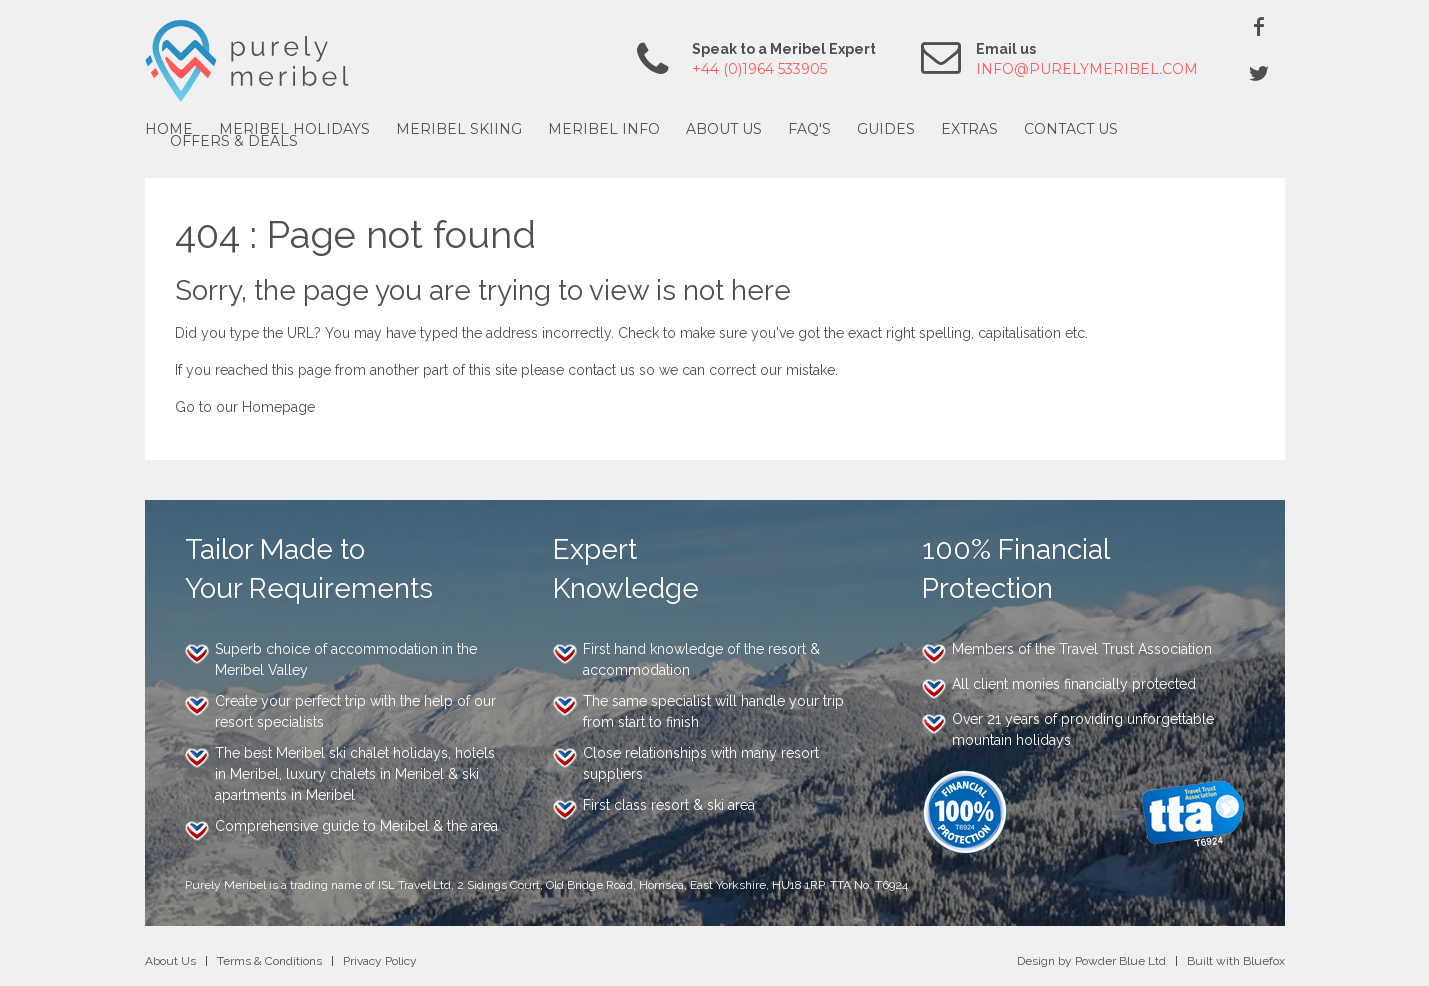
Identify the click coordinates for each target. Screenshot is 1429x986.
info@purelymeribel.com (1087, 69)
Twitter (1259, 73)
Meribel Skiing (459, 129)
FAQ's (809, 129)
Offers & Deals (234, 141)
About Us (724, 129)
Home (169, 129)
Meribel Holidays (294, 129)
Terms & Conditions (269, 961)
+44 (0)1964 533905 (759, 69)
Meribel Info (604, 129)
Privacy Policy (380, 961)
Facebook (1259, 26)
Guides (886, 129)
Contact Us (1071, 129)
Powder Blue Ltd (1120, 961)
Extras (969, 129)
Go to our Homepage (245, 407)
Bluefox (1264, 961)
